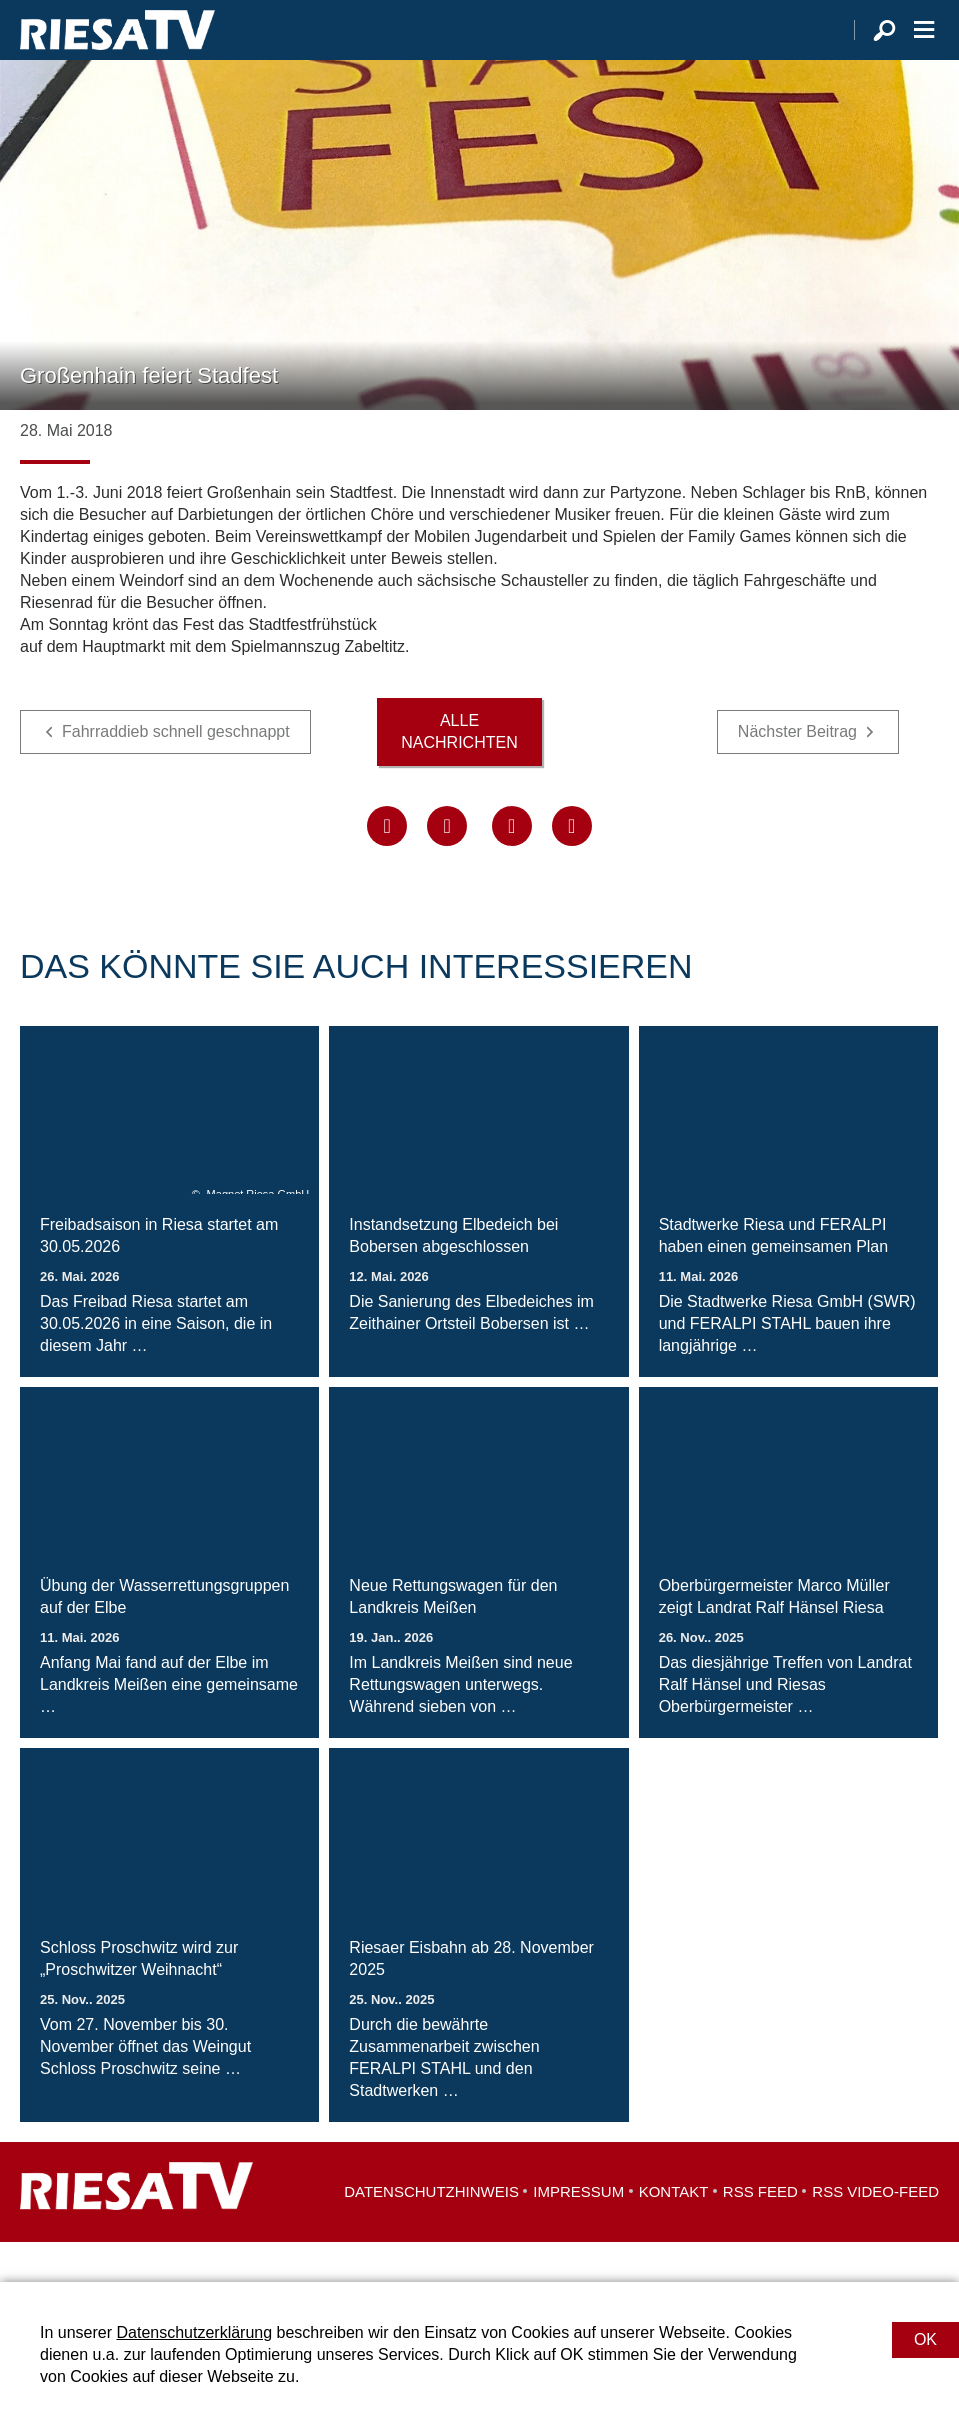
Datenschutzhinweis (431, 2231)
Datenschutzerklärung (194, 2332)
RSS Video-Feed (875, 2231)
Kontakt (674, 2231)
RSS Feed (760, 2231)
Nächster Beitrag (797, 771)
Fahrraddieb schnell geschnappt (176, 771)
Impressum (578, 2231)
